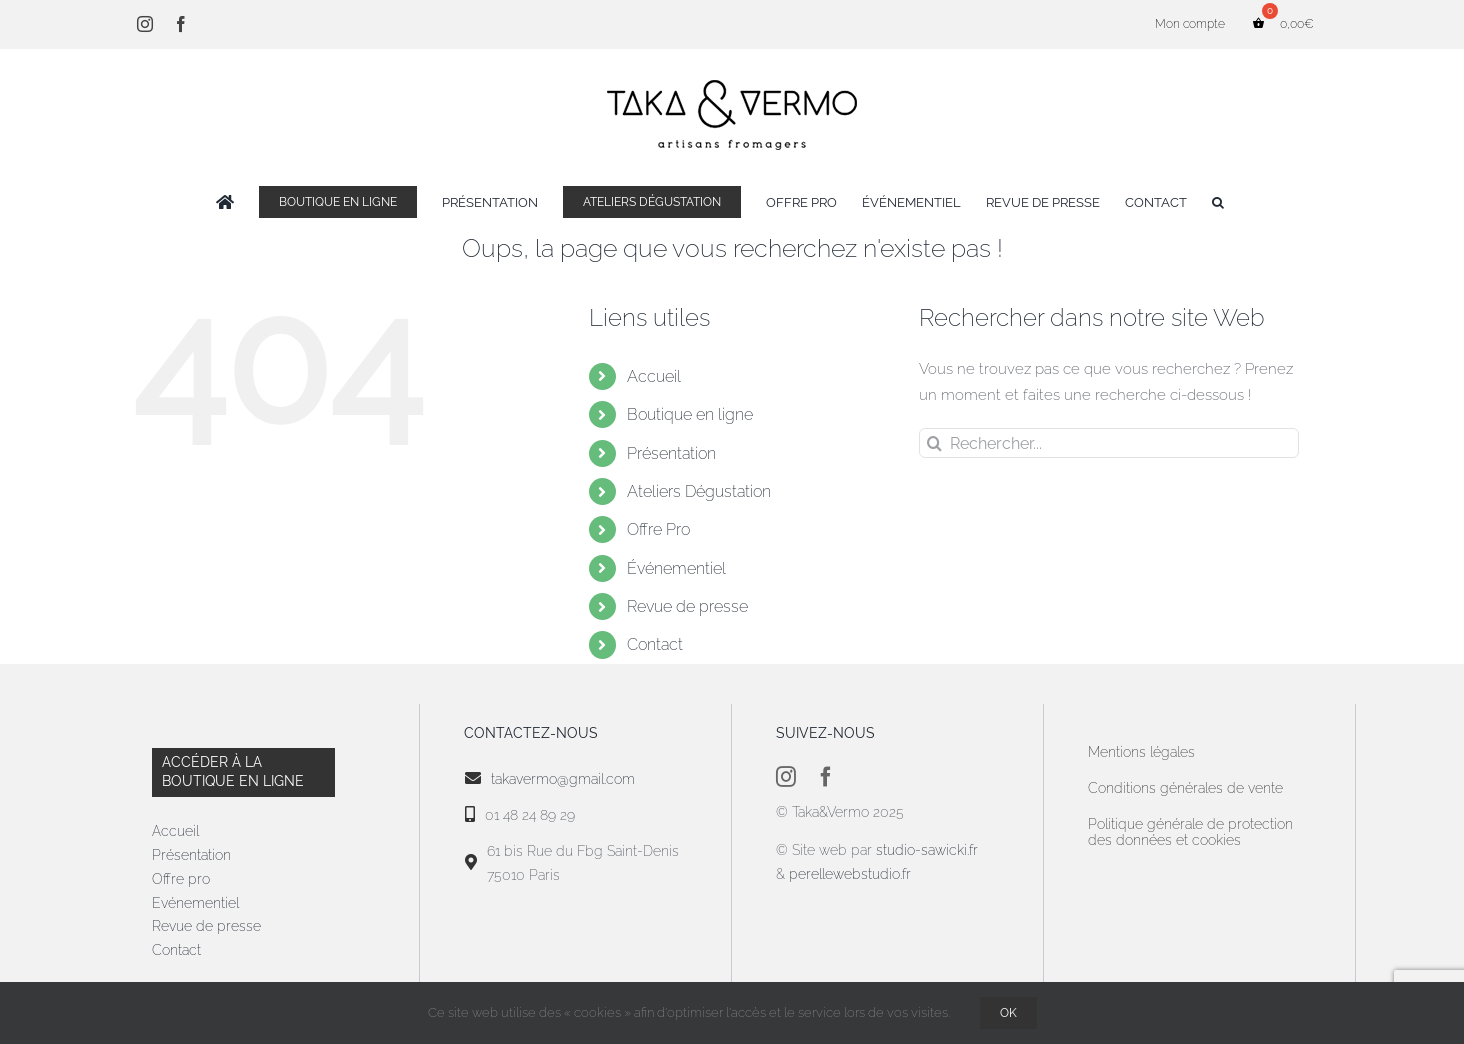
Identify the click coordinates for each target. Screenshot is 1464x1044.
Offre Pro (658, 529)
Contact (655, 644)
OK (1008, 1013)
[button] (1218, 202)
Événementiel (676, 568)
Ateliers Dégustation (699, 491)
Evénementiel (195, 903)
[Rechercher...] (1109, 443)
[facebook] (826, 777)
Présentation (671, 453)
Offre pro (181, 879)
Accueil (654, 376)
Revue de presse (687, 606)
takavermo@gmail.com (563, 779)
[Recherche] (934, 443)
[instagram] (786, 777)
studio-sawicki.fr (929, 850)
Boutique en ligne (690, 414)
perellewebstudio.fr (850, 874)
